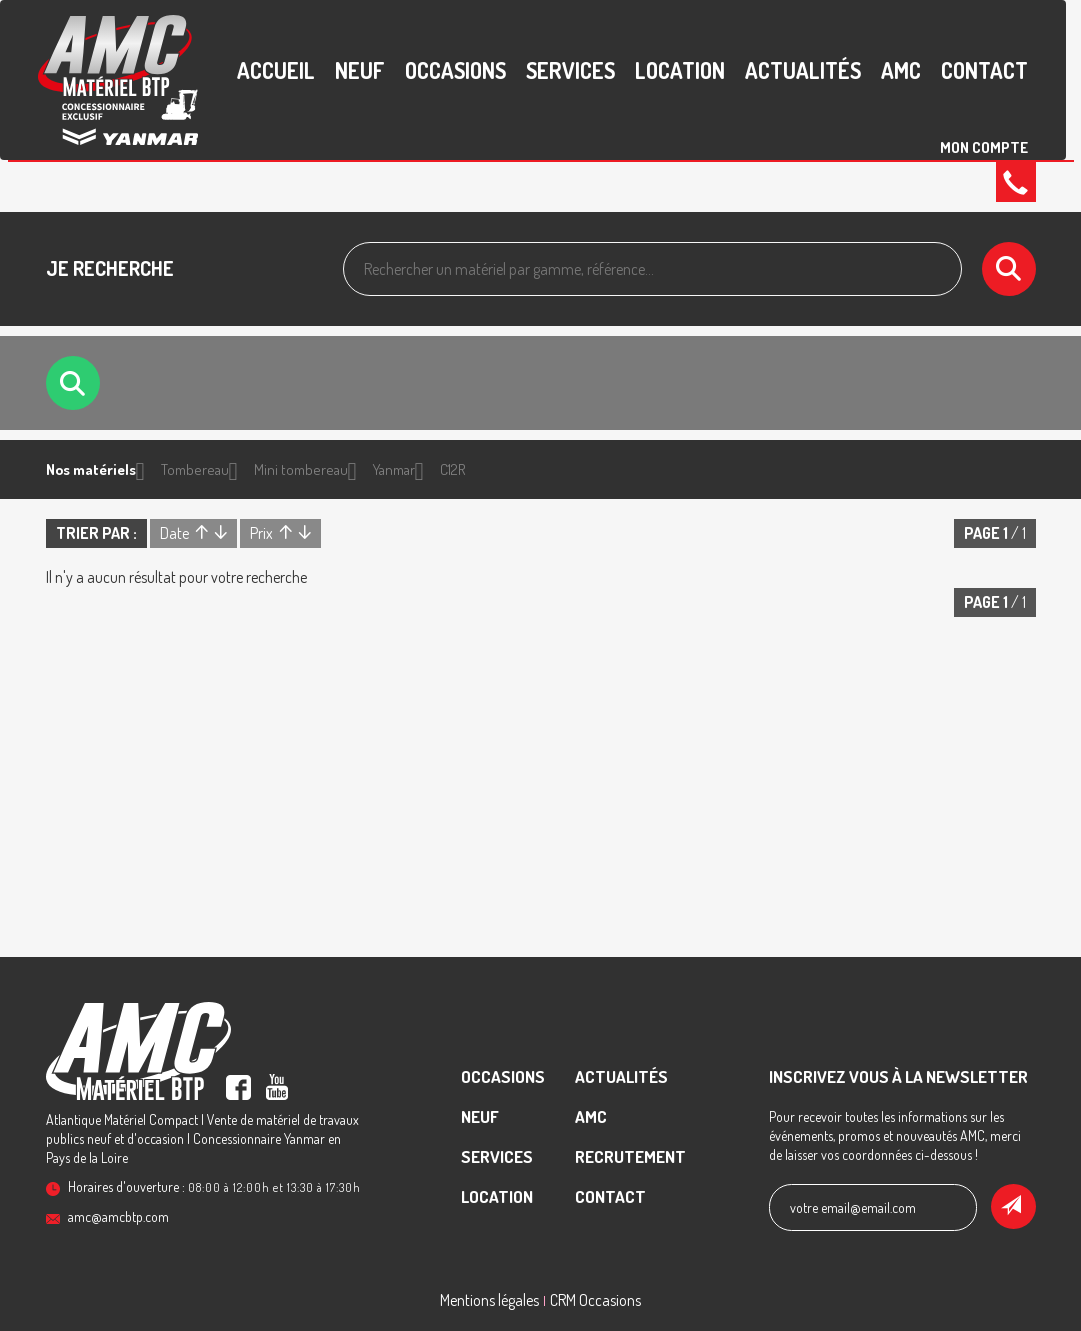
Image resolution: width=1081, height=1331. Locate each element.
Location (680, 70)
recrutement (630, 1156)
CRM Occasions (595, 1300)
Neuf (360, 70)
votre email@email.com (853, 1207)
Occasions (455, 70)
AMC (901, 70)
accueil (276, 70)
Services (570, 70)
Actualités (803, 70)
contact (984, 70)
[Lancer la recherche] (1009, 269)
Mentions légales (489, 1300)
